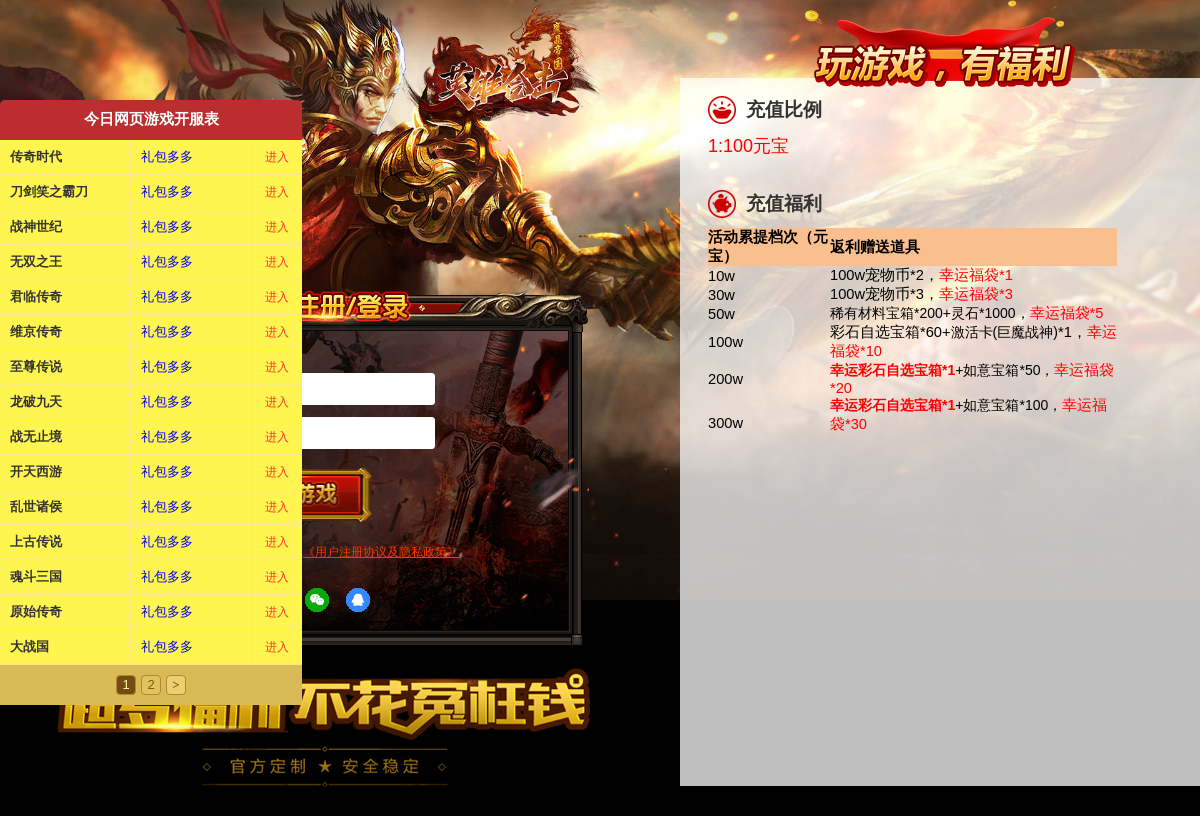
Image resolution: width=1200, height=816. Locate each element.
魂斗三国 (36, 576)
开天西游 (36, 471)
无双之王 (36, 261)
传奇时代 (36, 156)
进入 (277, 157)
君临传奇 (36, 296)
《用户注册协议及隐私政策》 (381, 552)
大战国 (29, 646)
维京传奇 (36, 331)
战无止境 (36, 436)
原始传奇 (36, 611)
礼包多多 (167, 156)
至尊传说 (36, 366)
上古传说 (36, 541)
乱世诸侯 (36, 506)
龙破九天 (36, 401)
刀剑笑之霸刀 (49, 191)
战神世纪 (36, 226)
